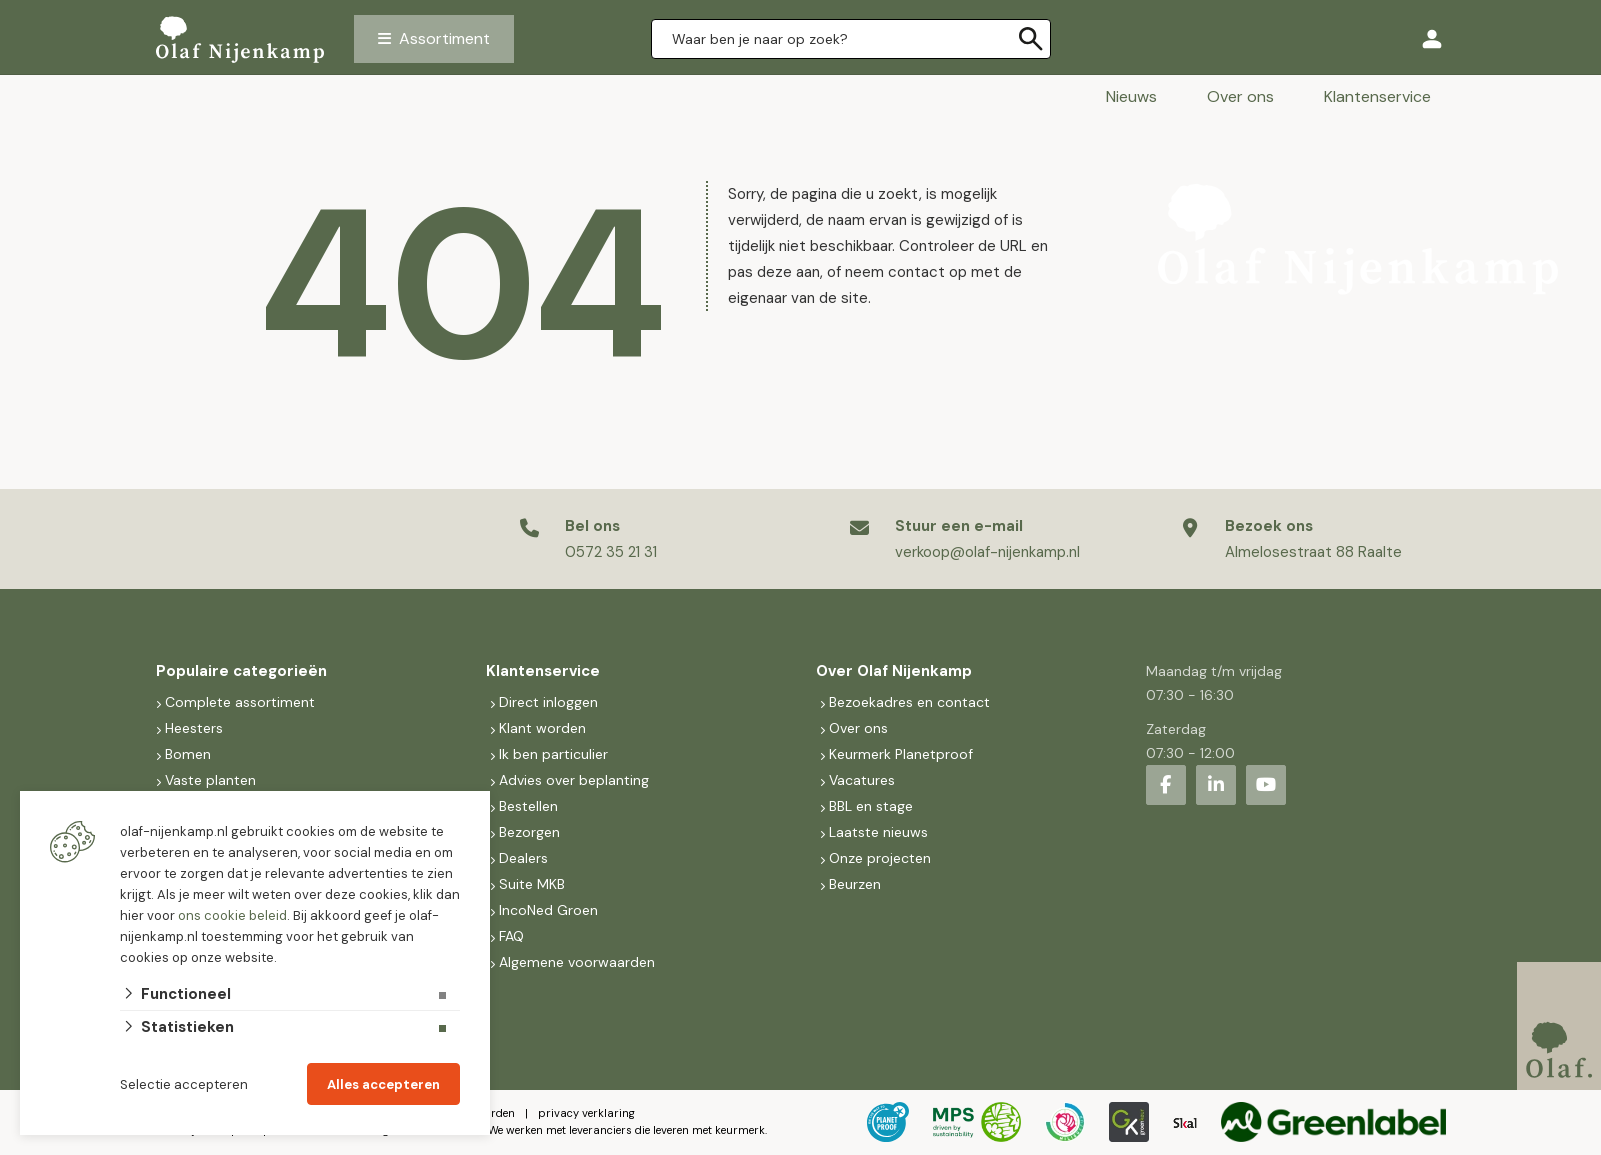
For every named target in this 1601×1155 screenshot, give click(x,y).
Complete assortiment (242, 702)
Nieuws (1131, 96)
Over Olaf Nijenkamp (894, 671)
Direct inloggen (548, 702)
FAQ (511, 936)
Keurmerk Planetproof (901, 754)
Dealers (523, 858)
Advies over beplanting (574, 780)
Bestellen (528, 806)
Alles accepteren (383, 1084)
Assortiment (444, 38)
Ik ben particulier (553, 754)
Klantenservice (1377, 96)
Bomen (188, 754)
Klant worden (542, 728)
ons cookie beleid (232, 915)
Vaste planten (210, 780)
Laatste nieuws (878, 832)
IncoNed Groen (548, 910)
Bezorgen (529, 832)
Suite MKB (532, 884)
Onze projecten (880, 858)
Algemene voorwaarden (577, 962)
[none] (1031, 39)
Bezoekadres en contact (909, 702)
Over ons (1240, 96)
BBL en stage (871, 806)
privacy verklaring (586, 1113)
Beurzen (855, 884)
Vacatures (862, 780)
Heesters (194, 728)
